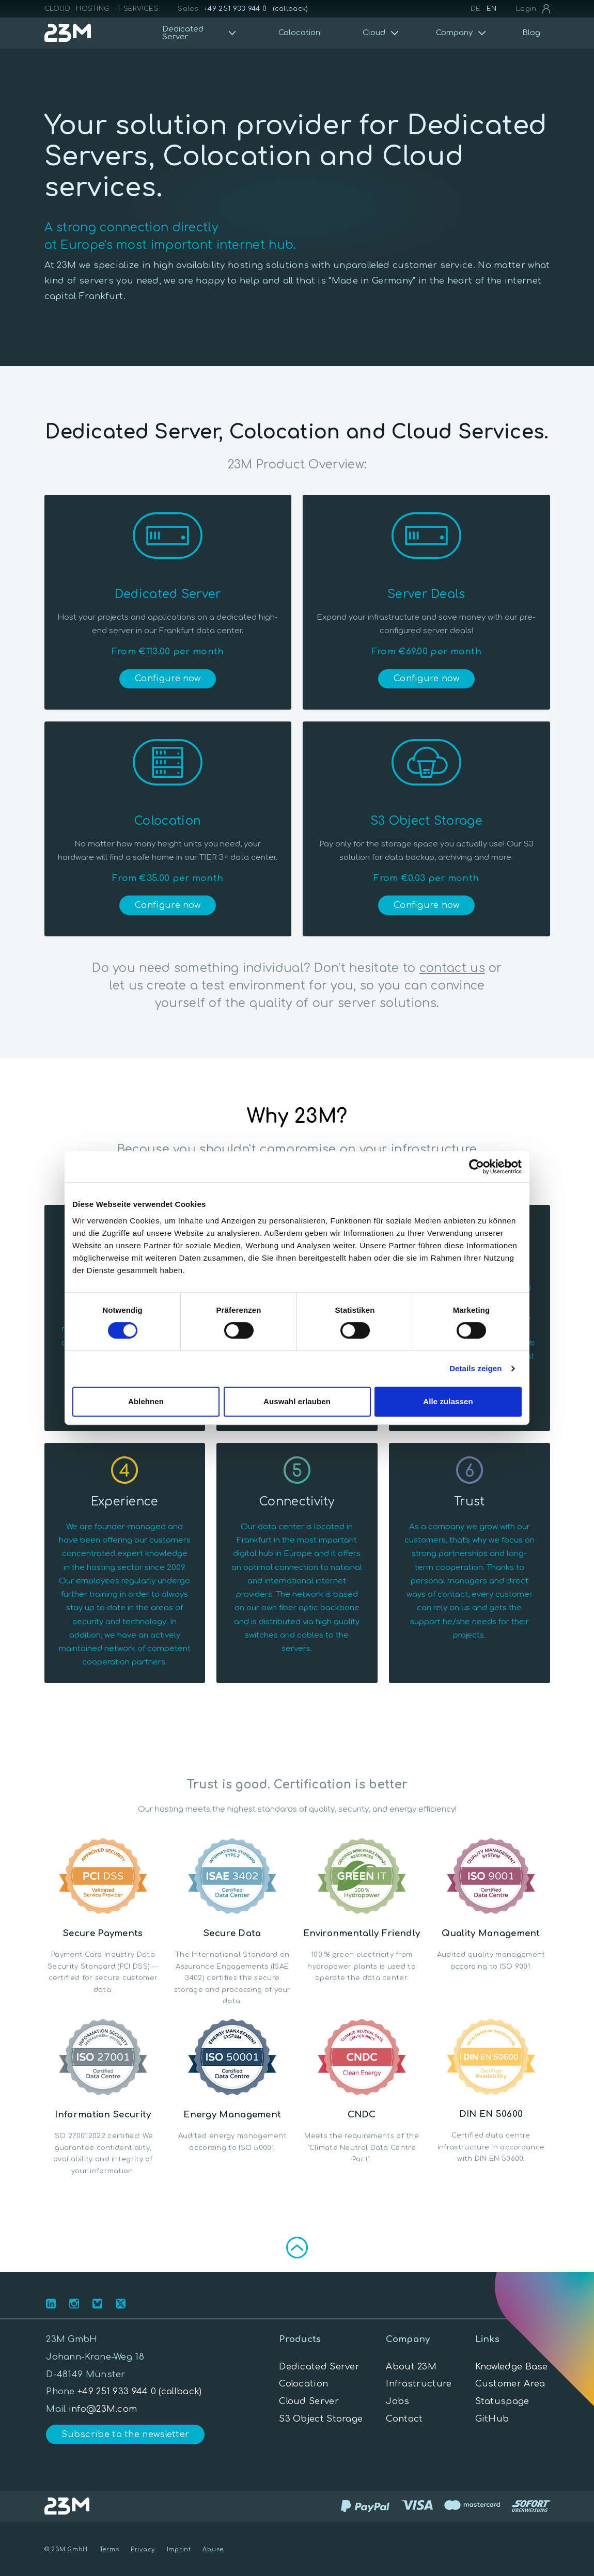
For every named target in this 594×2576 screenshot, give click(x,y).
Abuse (213, 2549)
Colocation (299, 32)
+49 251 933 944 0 (235, 8)
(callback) (290, 8)
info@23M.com (103, 2409)
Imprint (179, 2549)
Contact (404, 2419)
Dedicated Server (319, 2366)
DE (476, 8)
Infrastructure (418, 2384)
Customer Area (510, 2384)
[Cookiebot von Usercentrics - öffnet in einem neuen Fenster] (476, 1166)
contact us (452, 968)
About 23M (411, 2366)
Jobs (397, 2401)
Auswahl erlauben (297, 1401)
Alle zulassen (448, 1401)
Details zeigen (475, 1368)
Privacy (143, 2549)
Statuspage (502, 2401)
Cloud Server (309, 2401)
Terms (109, 2549)
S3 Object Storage (321, 2419)
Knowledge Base (511, 2366)
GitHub (492, 2419)
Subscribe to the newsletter (125, 2434)
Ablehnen (146, 1401)
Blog (531, 32)
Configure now (167, 678)
